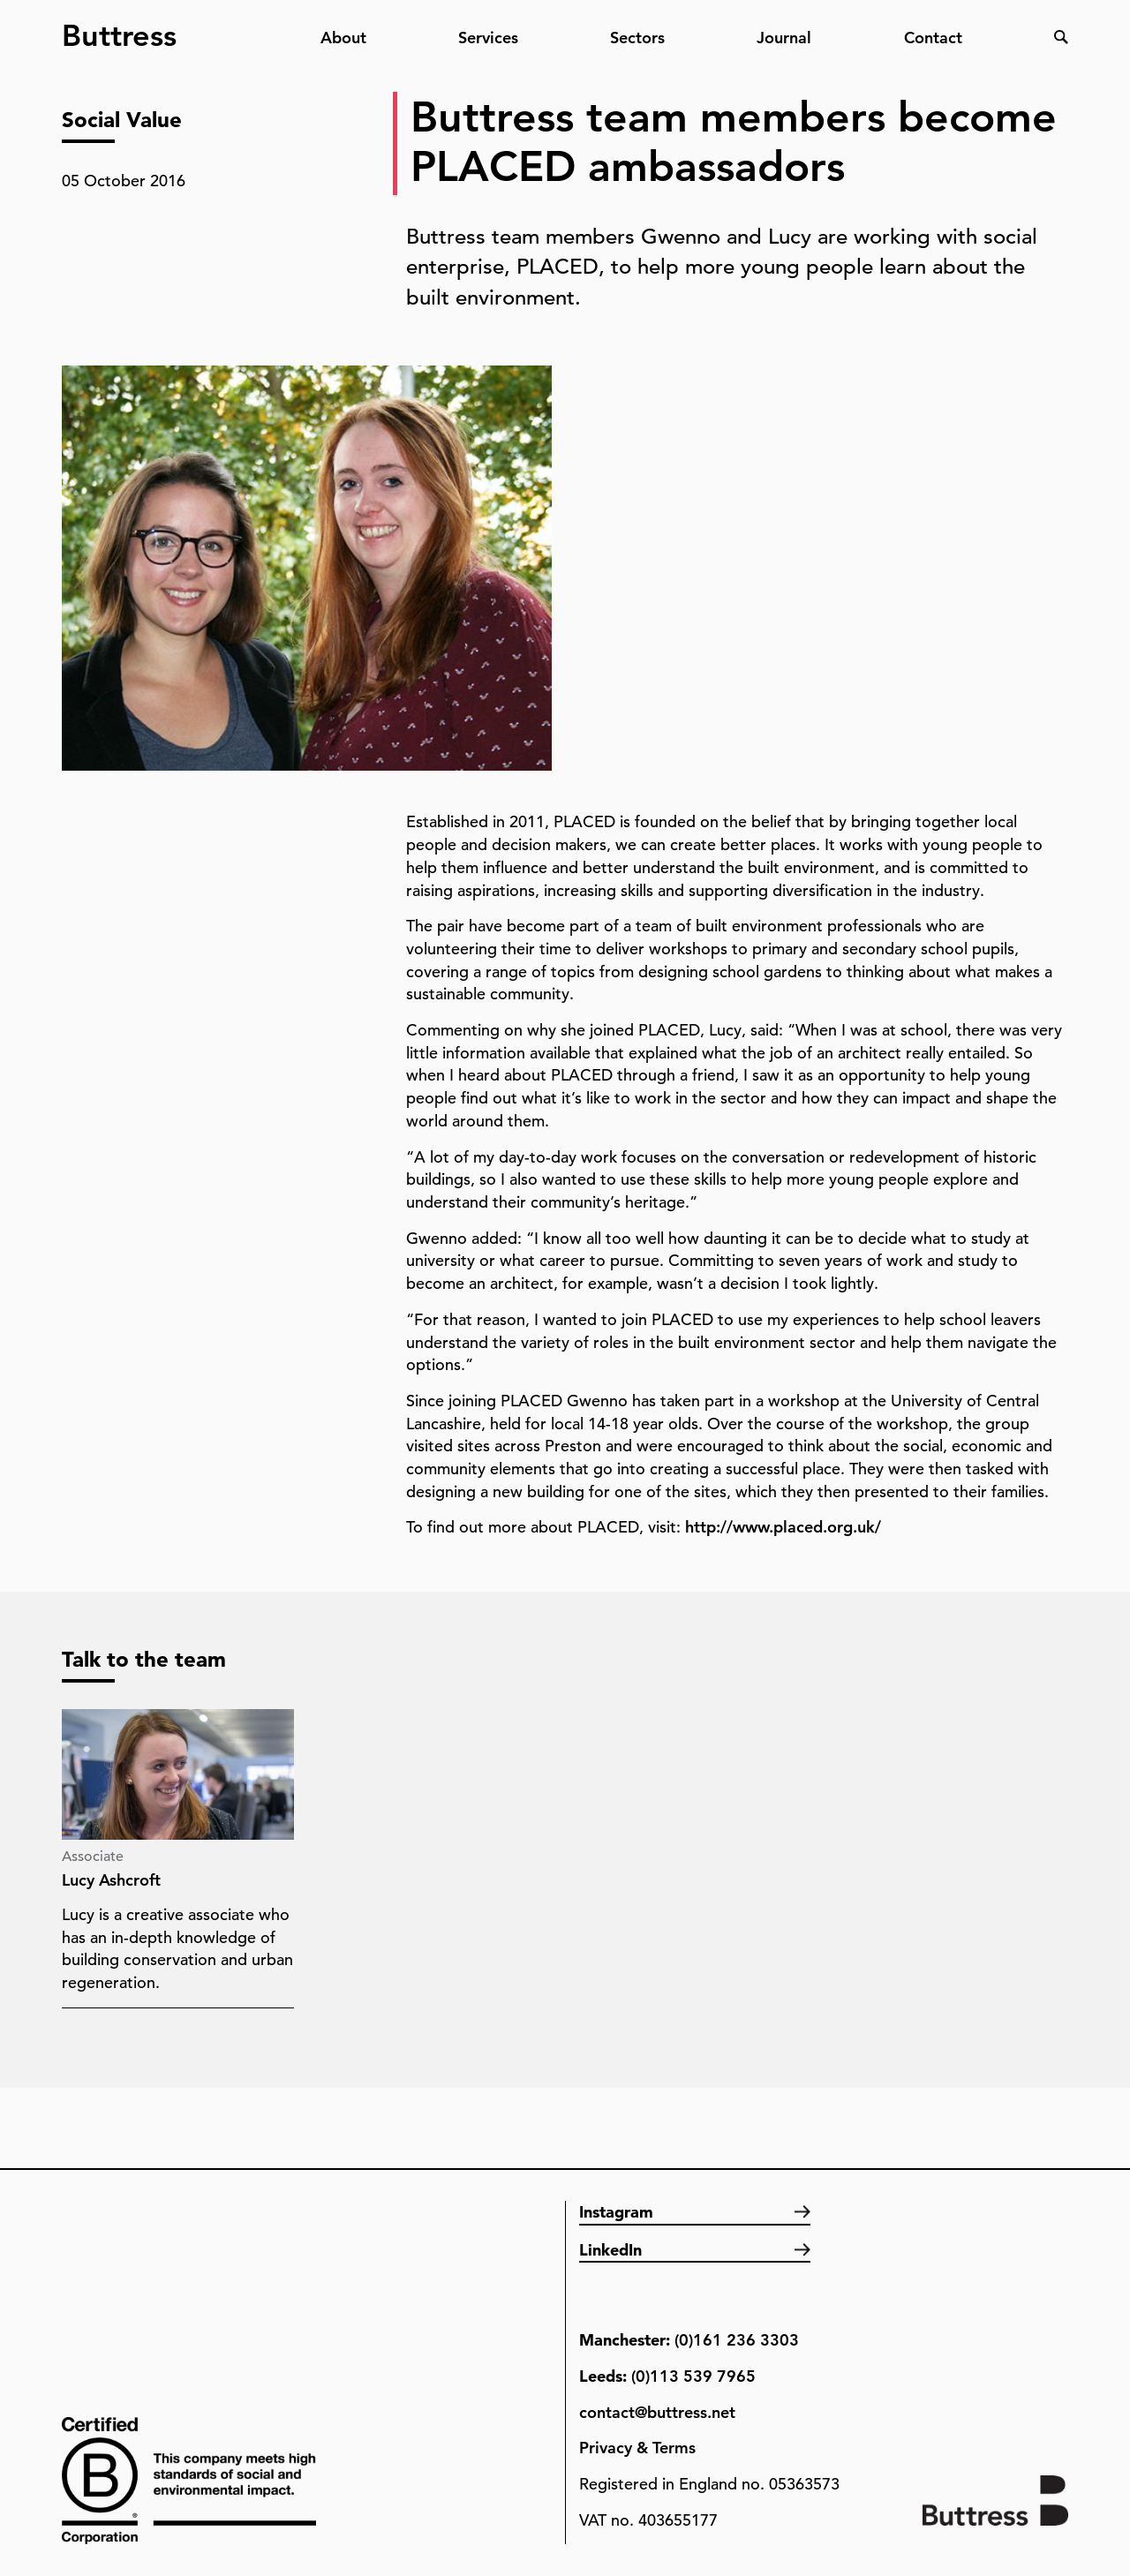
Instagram (616, 2212)
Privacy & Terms (637, 2447)
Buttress (119, 28)
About (343, 37)
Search (1061, 37)
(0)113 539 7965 (693, 2376)
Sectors (637, 37)
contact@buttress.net (657, 2412)
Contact (933, 37)
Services (488, 37)
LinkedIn (610, 2250)
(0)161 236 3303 (736, 2340)
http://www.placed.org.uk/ (783, 1527)
